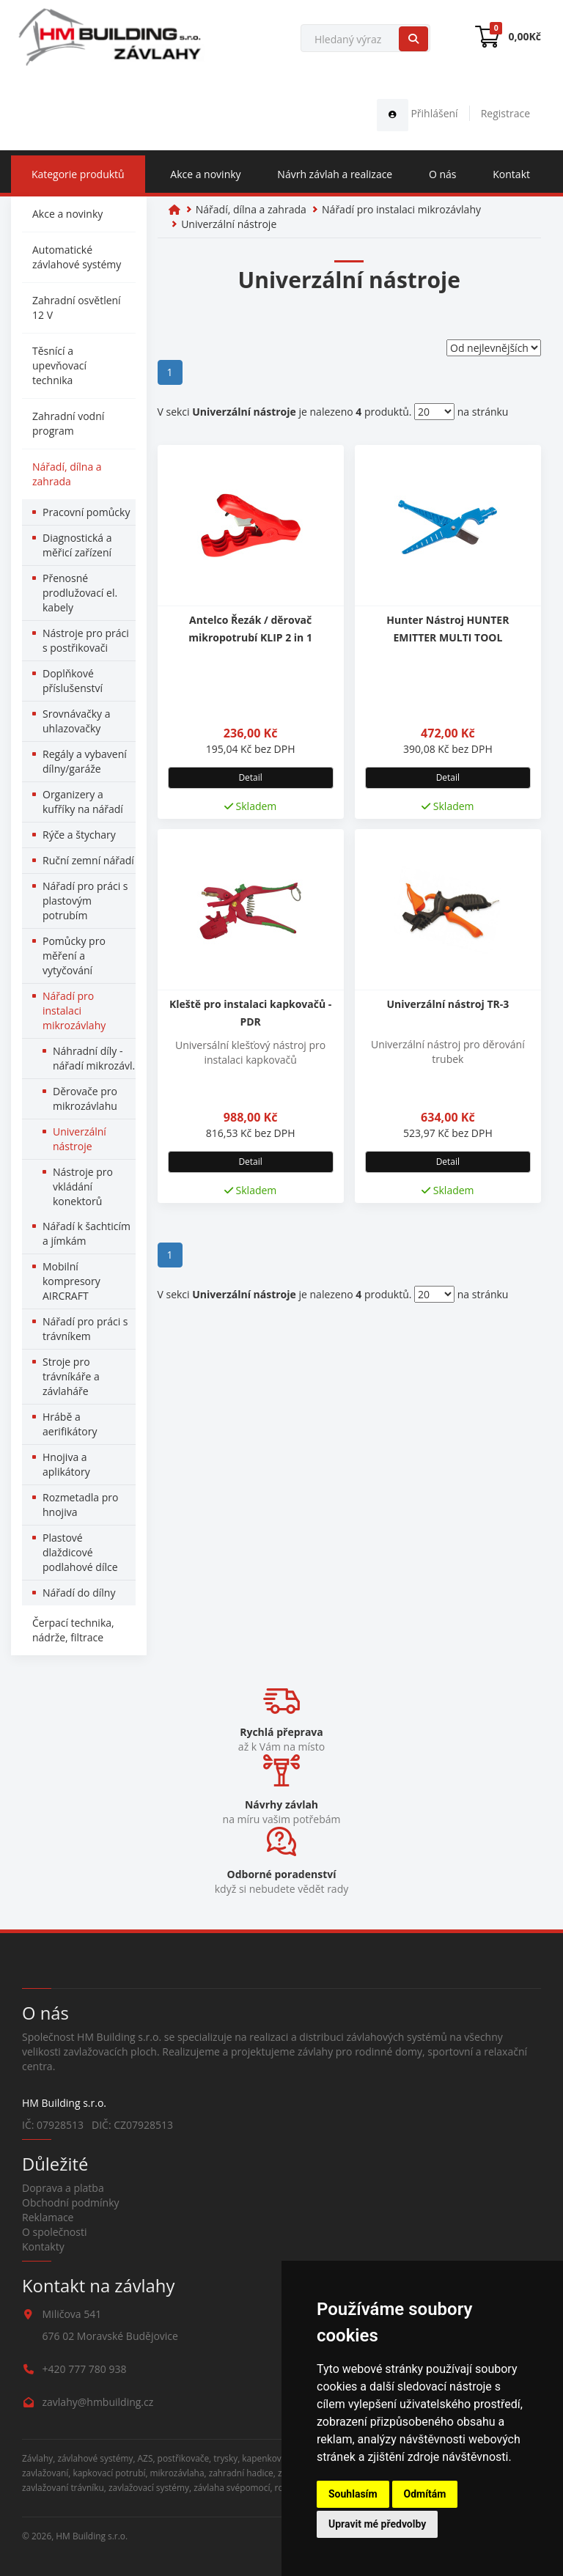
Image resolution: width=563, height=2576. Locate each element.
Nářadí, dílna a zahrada (67, 474)
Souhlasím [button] (353, 2494)
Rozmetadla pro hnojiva (80, 1504)
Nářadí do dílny (79, 1593)
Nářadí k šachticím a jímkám (86, 1233)
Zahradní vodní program (68, 423)
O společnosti (54, 2232)
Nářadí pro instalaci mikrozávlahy (74, 1010)
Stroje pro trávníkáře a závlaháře (71, 1376)
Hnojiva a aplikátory (66, 1464)
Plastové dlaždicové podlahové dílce (80, 1552)
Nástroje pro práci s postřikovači (86, 640)
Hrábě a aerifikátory (70, 1424)
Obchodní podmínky (70, 2202)
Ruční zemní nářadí (88, 860)
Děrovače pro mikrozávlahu (85, 1098)
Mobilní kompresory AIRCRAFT (71, 1281)
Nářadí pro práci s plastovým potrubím (85, 900)
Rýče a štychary (79, 835)
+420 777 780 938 (85, 2369)
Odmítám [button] (425, 2494)
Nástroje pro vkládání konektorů (83, 1186)
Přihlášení (417, 113)
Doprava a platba (63, 2188)
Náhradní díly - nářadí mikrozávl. (94, 1058)
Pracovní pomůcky (86, 512)
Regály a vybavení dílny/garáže (85, 761)
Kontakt (511, 174)
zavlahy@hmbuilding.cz (98, 2402)
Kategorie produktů (78, 174)
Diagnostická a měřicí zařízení (77, 545)
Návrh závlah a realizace (334, 174)
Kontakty (43, 2246)
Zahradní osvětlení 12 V (76, 307)
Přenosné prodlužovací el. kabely (80, 592)
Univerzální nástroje (79, 1139)
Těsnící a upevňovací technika (59, 365)
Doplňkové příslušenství (73, 680)
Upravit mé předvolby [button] (377, 2524)
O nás (443, 174)
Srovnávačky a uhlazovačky (76, 721)
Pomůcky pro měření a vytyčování (74, 955)
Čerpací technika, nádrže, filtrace (73, 1630)
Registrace (505, 113)
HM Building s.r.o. (92, 2536)
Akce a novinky (205, 174)
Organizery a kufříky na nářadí (83, 801)
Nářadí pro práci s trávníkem (85, 1328)
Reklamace (47, 2217)
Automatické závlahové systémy (76, 257)
